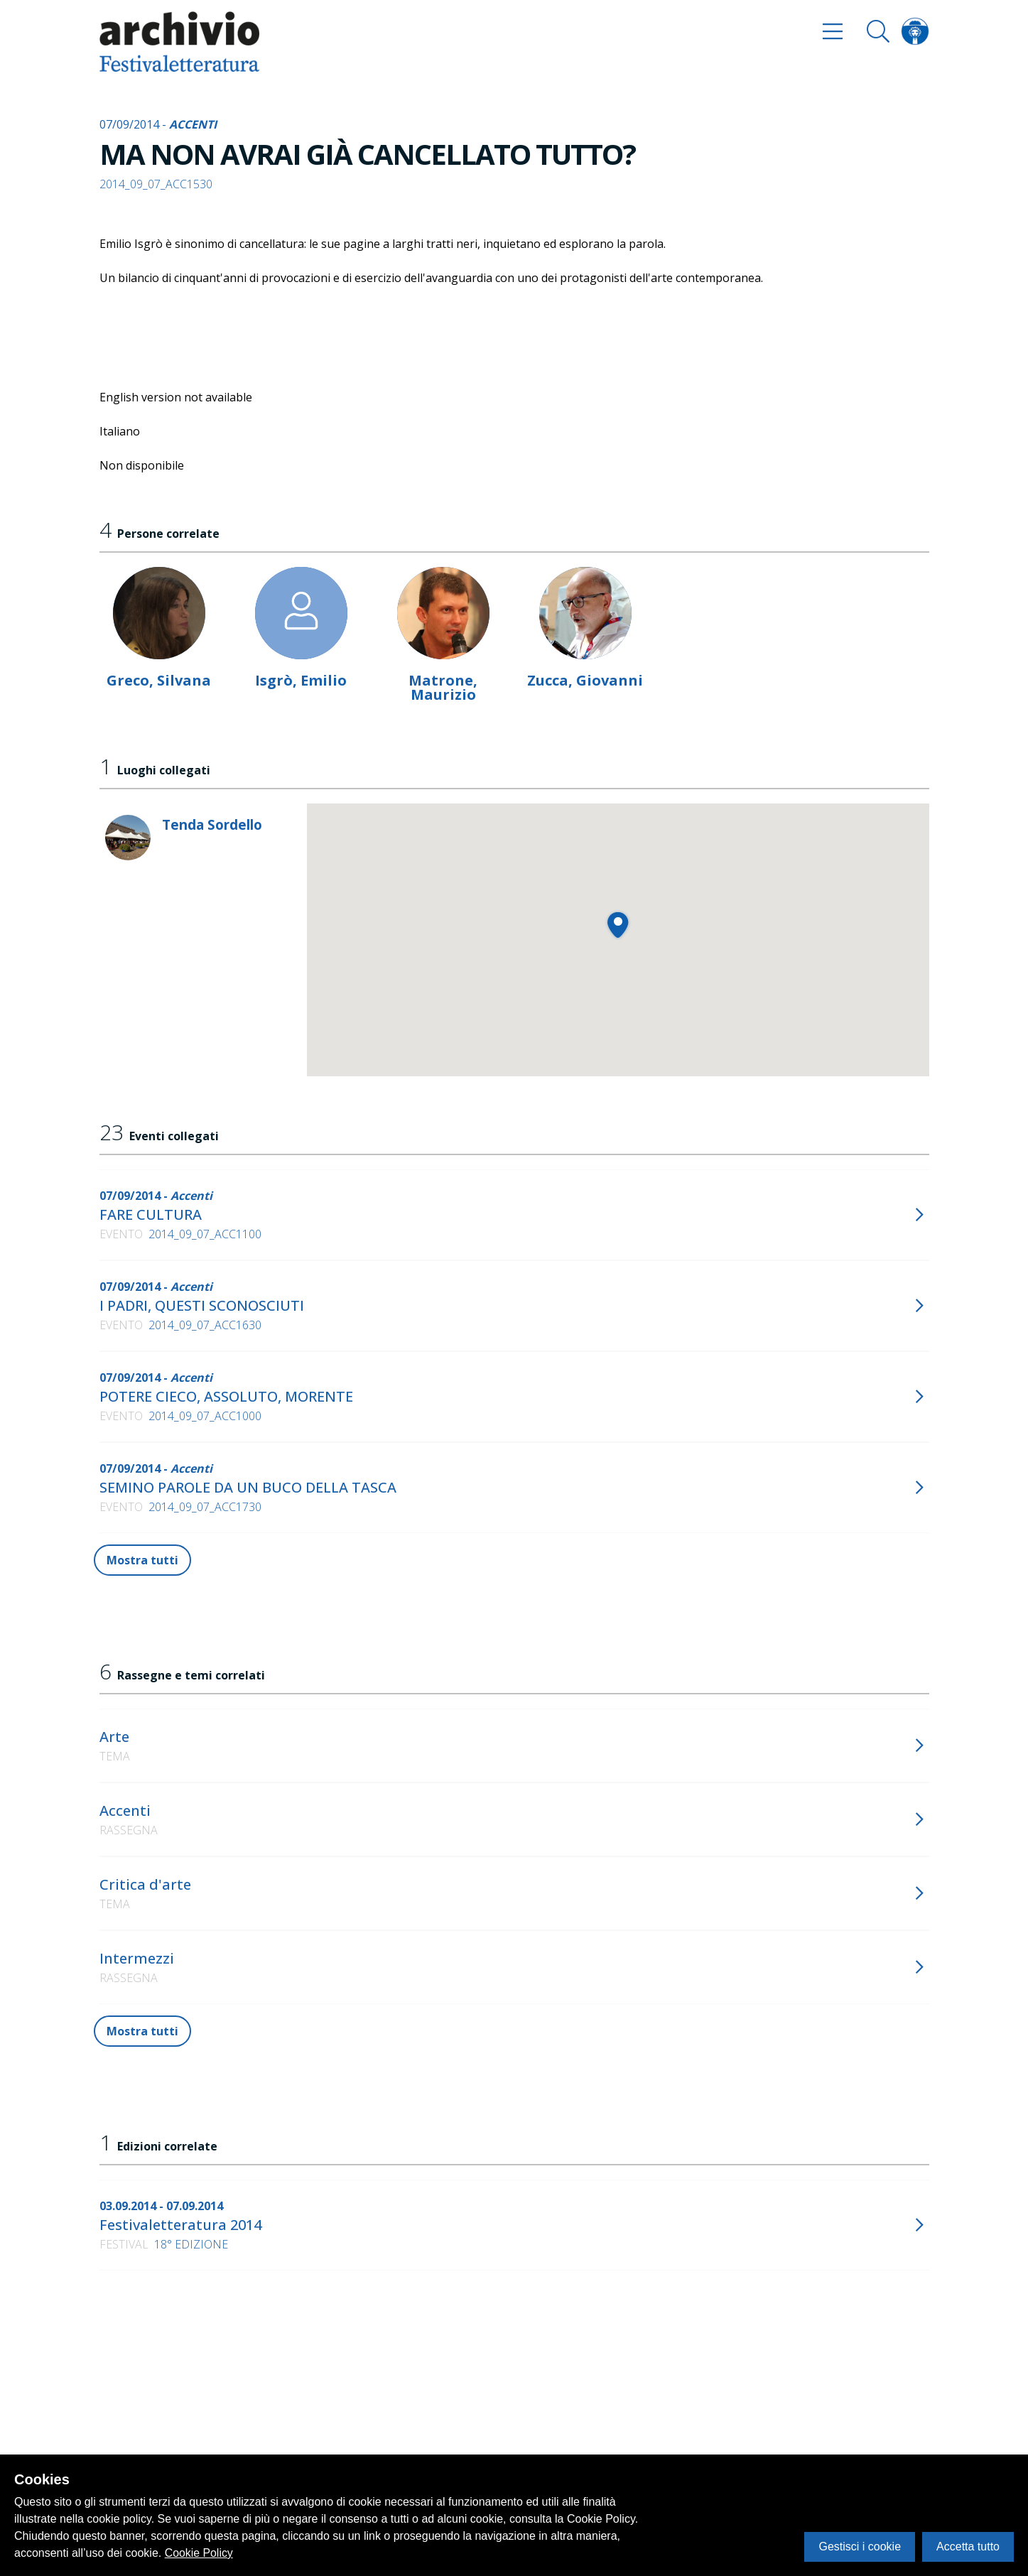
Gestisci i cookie (859, 2546)
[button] (617, 924)
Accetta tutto (968, 2546)
